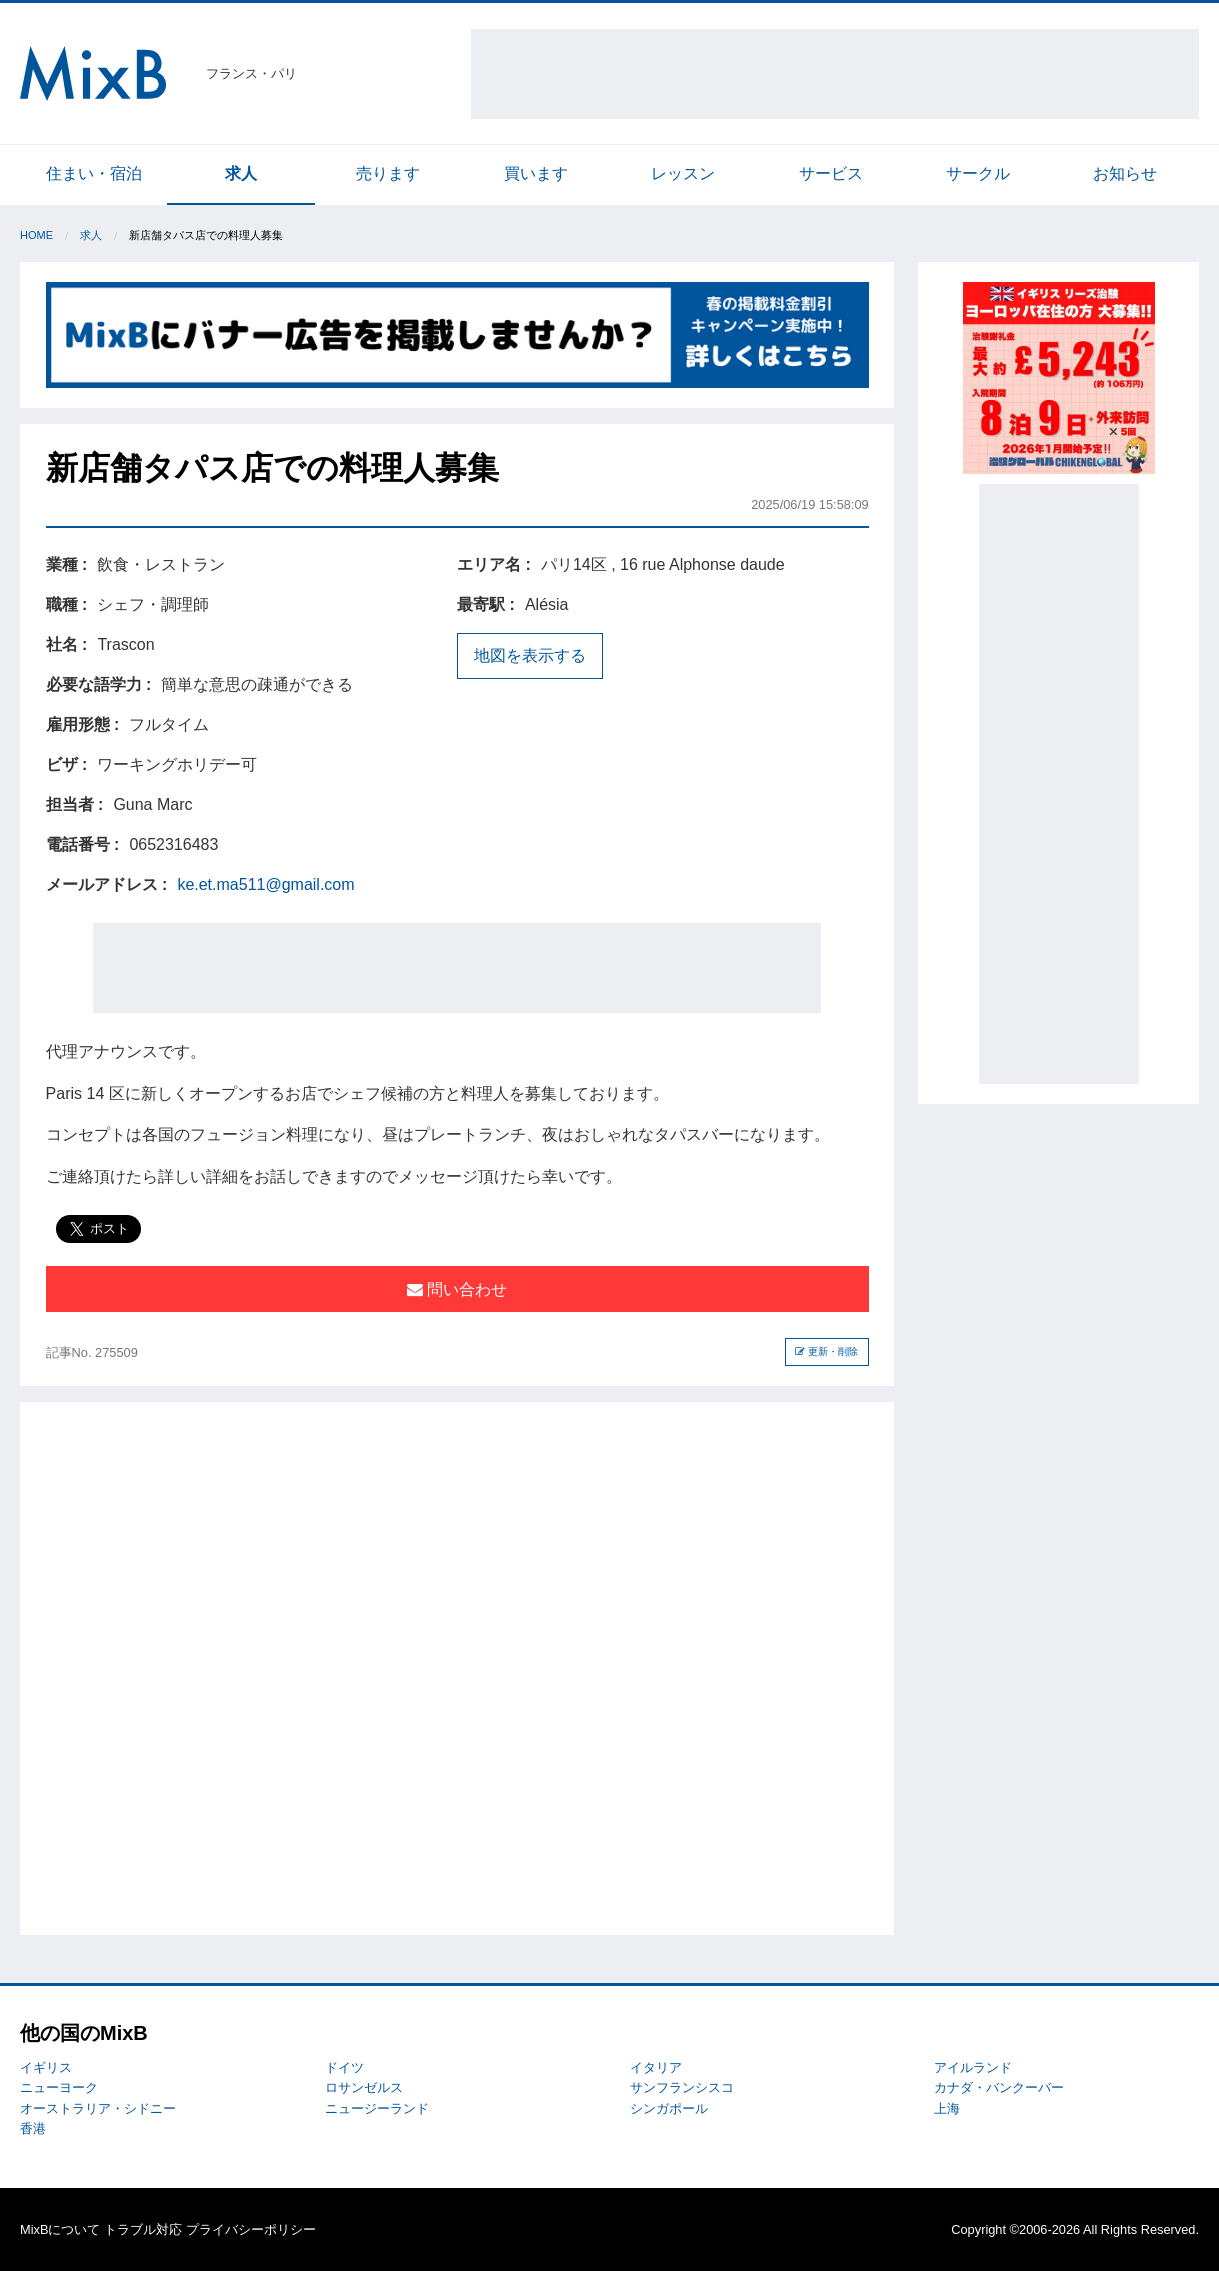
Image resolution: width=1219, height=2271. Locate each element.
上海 (947, 2108)
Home (36, 235)
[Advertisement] (835, 74)
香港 (33, 2128)
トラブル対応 (143, 2229)
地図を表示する (530, 655)
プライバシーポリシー (251, 2229)
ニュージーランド (377, 2108)
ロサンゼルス (364, 2087)
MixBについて (60, 2229)
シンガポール (669, 2108)
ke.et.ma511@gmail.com (265, 884)
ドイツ (344, 2067)
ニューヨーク (59, 2087)
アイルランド (973, 2067)
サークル (978, 173)
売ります (388, 173)
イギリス (46, 2067)
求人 (241, 173)
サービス (831, 173)
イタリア (656, 2067)
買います (536, 173)
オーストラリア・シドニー (98, 2108)
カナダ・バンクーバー (999, 2087)
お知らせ (1125, 173)
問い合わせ (457, 1289)
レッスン (683, 173)
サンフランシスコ (682, 2087)
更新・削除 (826, 1351)
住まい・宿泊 (94, 173)
